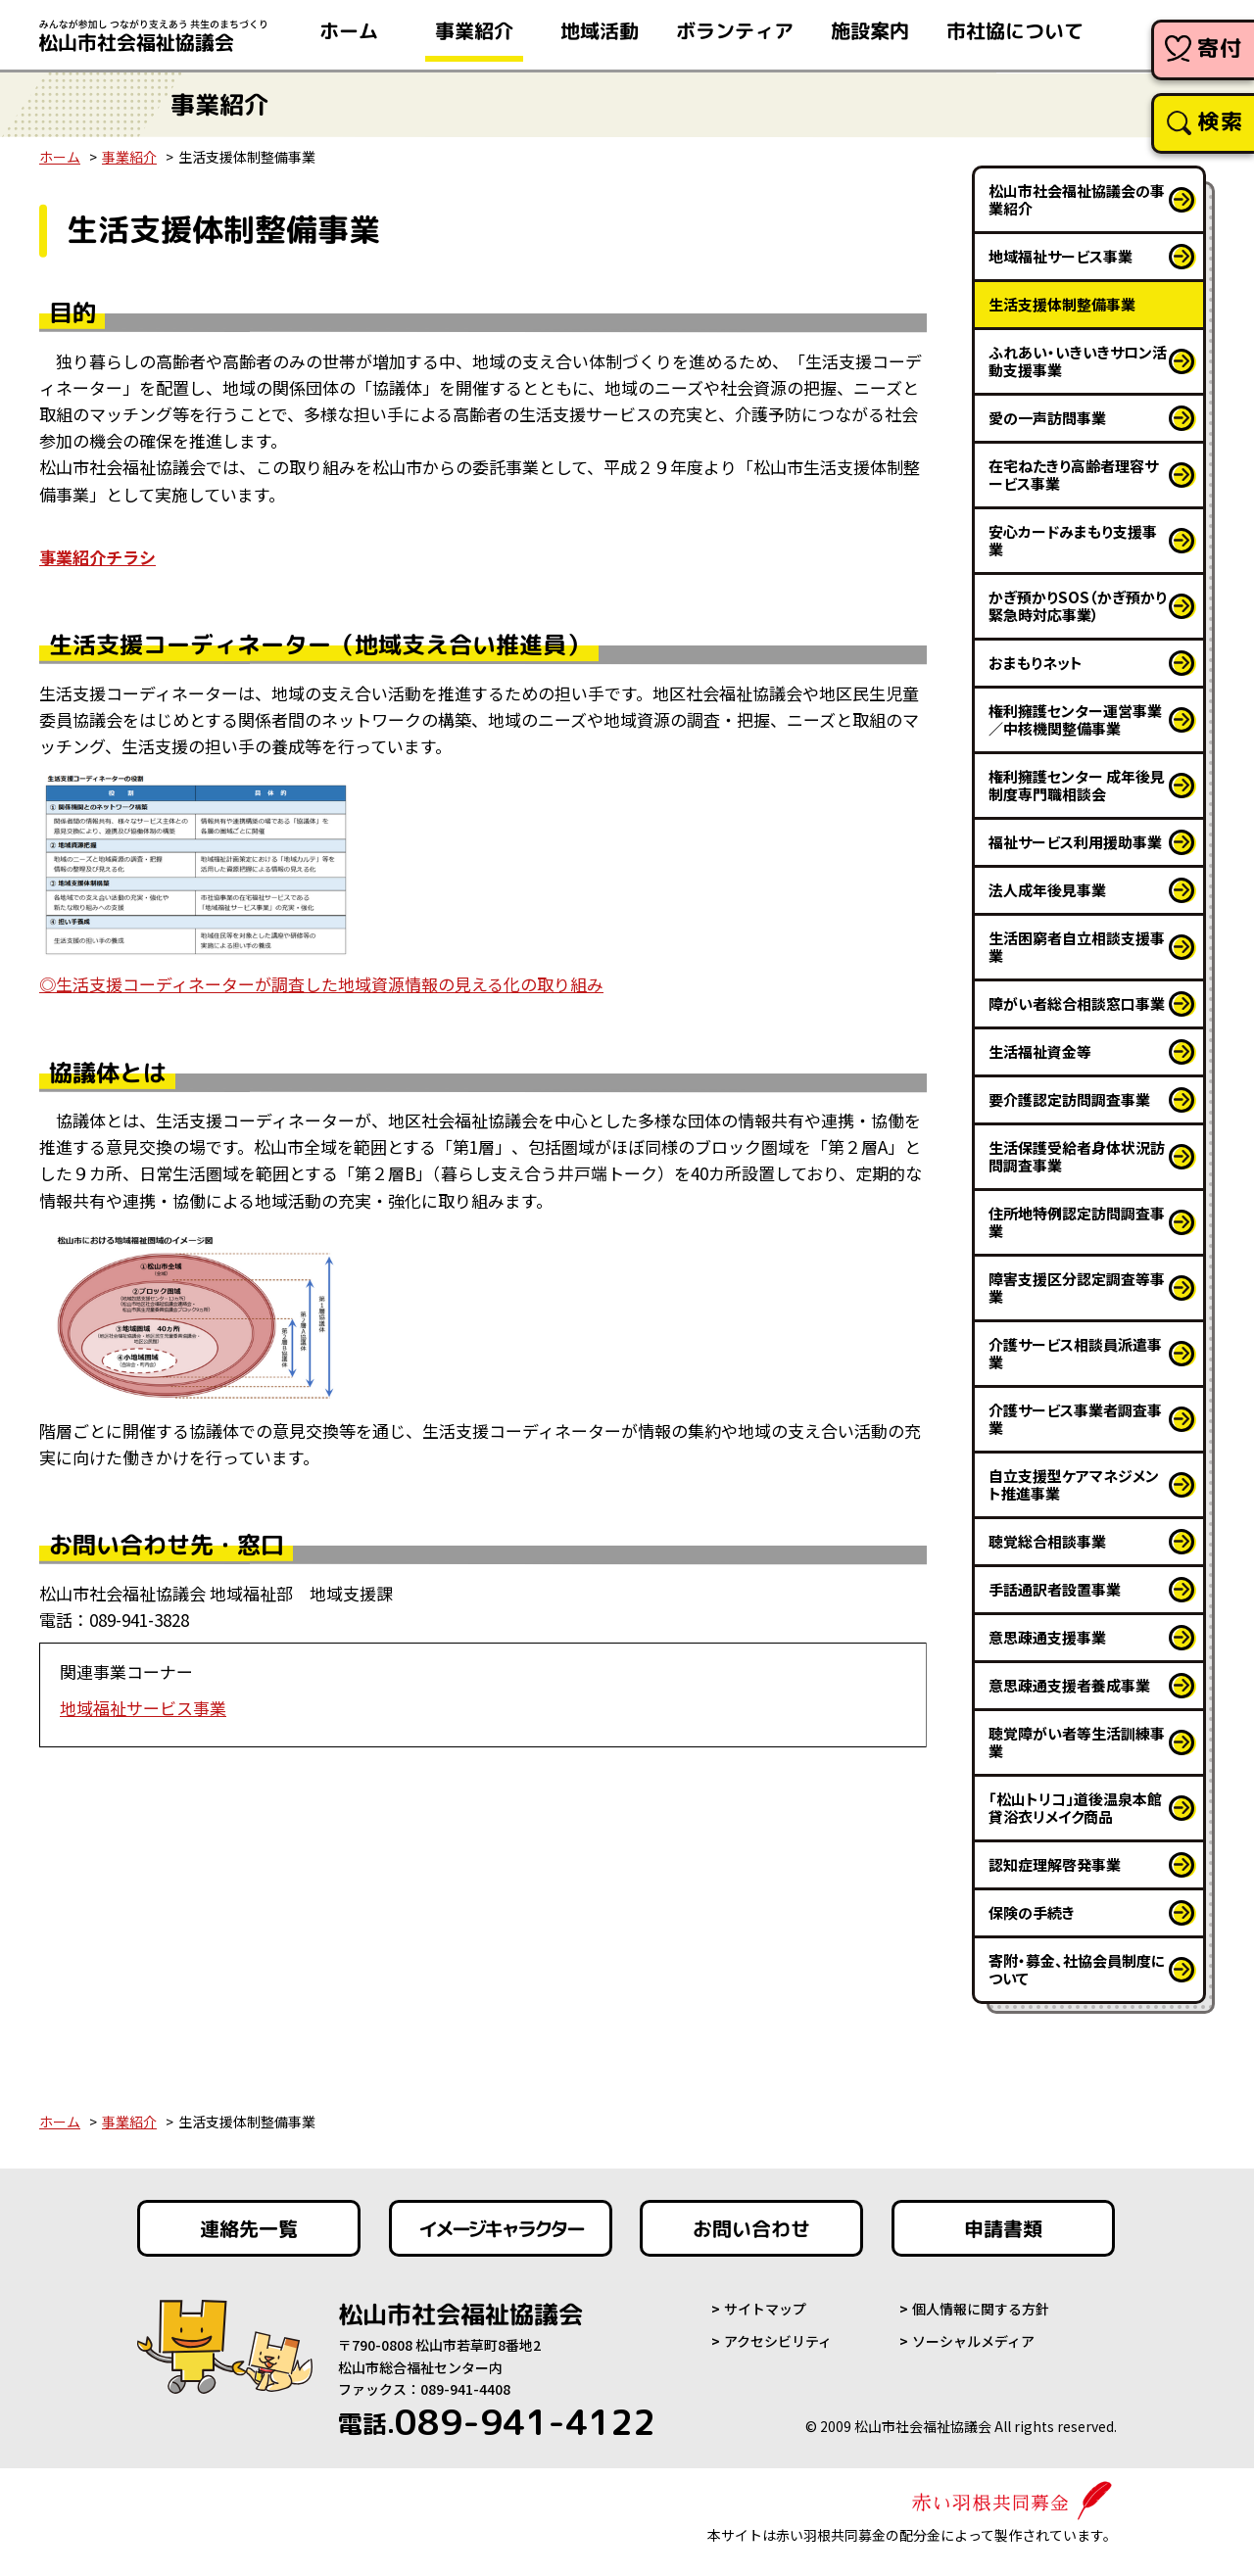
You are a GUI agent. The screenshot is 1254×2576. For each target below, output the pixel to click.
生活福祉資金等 (1040, 1051)
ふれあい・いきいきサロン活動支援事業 (1078, 361)
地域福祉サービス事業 (143, 1707)
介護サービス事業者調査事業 (1075, 1419)
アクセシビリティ (778, 2341)
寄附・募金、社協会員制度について (1077, 1969)
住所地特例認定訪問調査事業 (1077, 1222)
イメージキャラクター (500, 2228)
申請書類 (1003, 2228)
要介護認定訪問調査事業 (1069, 1099)
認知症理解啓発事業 (1055, 1864)
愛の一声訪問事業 (1047, 417)
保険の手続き (1032, 1912)
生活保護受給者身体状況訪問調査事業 (1077, 1156)
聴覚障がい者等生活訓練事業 (1077, 1742)
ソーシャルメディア (973, 2341)
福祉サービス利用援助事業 (1075, 842)
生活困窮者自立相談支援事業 (1077, 947)
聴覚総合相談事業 (1047, 1541)
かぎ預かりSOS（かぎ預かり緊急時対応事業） (1078, 606)
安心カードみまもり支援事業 (1073, 540)
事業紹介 (129, 157)
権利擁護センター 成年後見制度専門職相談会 (1077, 785)
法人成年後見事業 (1047, 890)
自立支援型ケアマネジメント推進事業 (1074, 1484)
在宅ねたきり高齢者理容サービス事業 (1073, 474)
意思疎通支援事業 (1047, 1637)
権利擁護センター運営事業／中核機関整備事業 (1075, 719)
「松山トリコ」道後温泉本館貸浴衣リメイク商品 (1075, 1808)
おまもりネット (1036, 662)
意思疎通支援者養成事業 (1069, 1685)
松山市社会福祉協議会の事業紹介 (1077, 199)
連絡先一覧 (249, 2228)
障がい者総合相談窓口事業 (1077, 1003)
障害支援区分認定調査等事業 (1077, 1287)
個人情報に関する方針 (980, 2308)
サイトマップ (765, 2308)
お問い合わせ (751, 2228)
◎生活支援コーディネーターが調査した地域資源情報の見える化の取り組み (321, 984)
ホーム (59, 157)
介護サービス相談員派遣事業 (1075, 1353)
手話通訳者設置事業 (1055, 1589)
